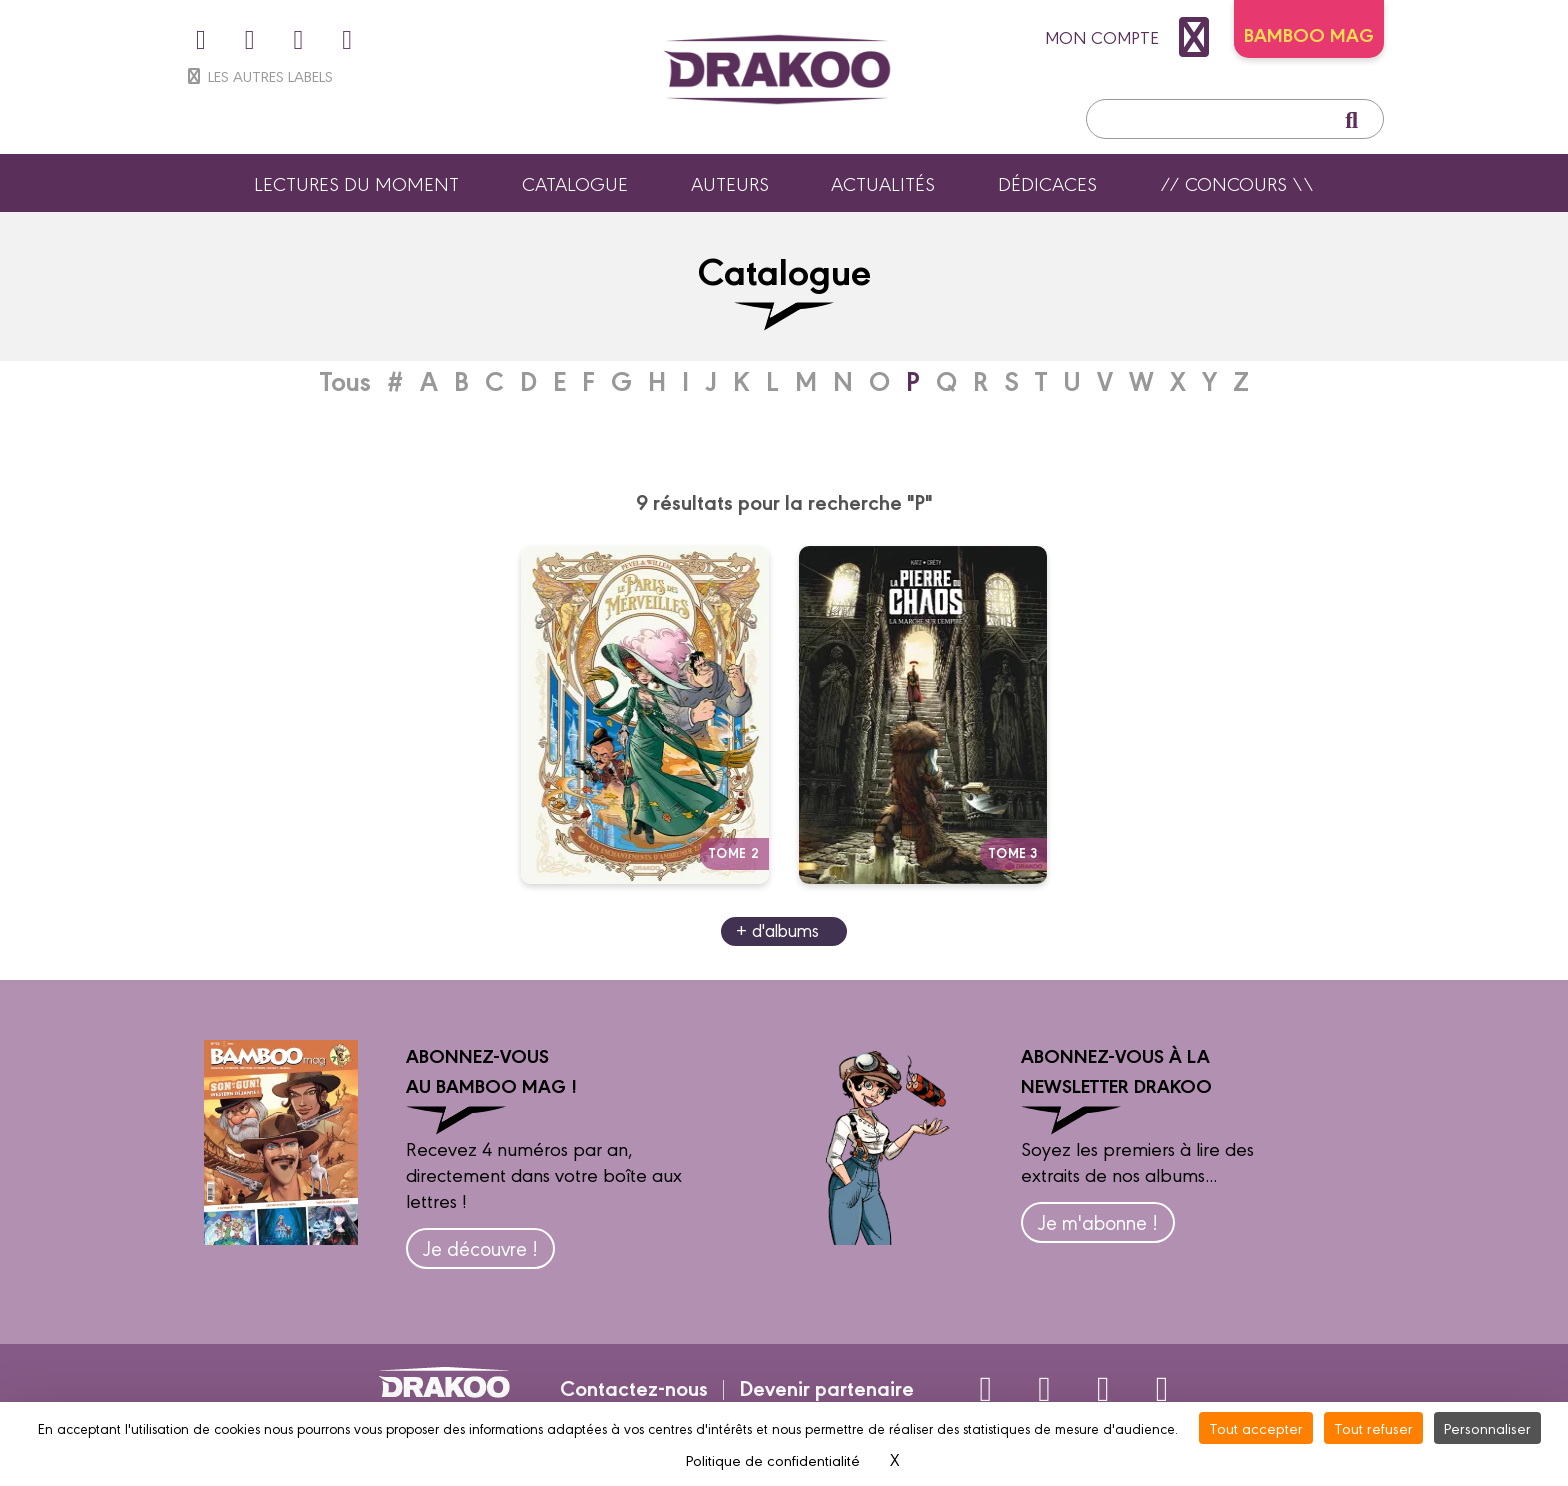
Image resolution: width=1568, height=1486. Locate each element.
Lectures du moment (356, 183)
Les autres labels (258, 75)
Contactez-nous (634, 1387)
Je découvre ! (480, 1247)
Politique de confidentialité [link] (773, 1459)
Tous (345, 380)
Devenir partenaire (826, 1387)
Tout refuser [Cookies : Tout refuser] (1373, 1427)
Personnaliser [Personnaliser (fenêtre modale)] (1487, 1427)
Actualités (883, 183)
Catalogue (575, 183)
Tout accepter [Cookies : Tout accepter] (1256, 1427)
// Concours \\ (1237, 183)
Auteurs (730, 183)
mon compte (1132, 37)
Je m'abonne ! (1098, 1221)
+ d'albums (777, 929)
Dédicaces (1047, 183)
